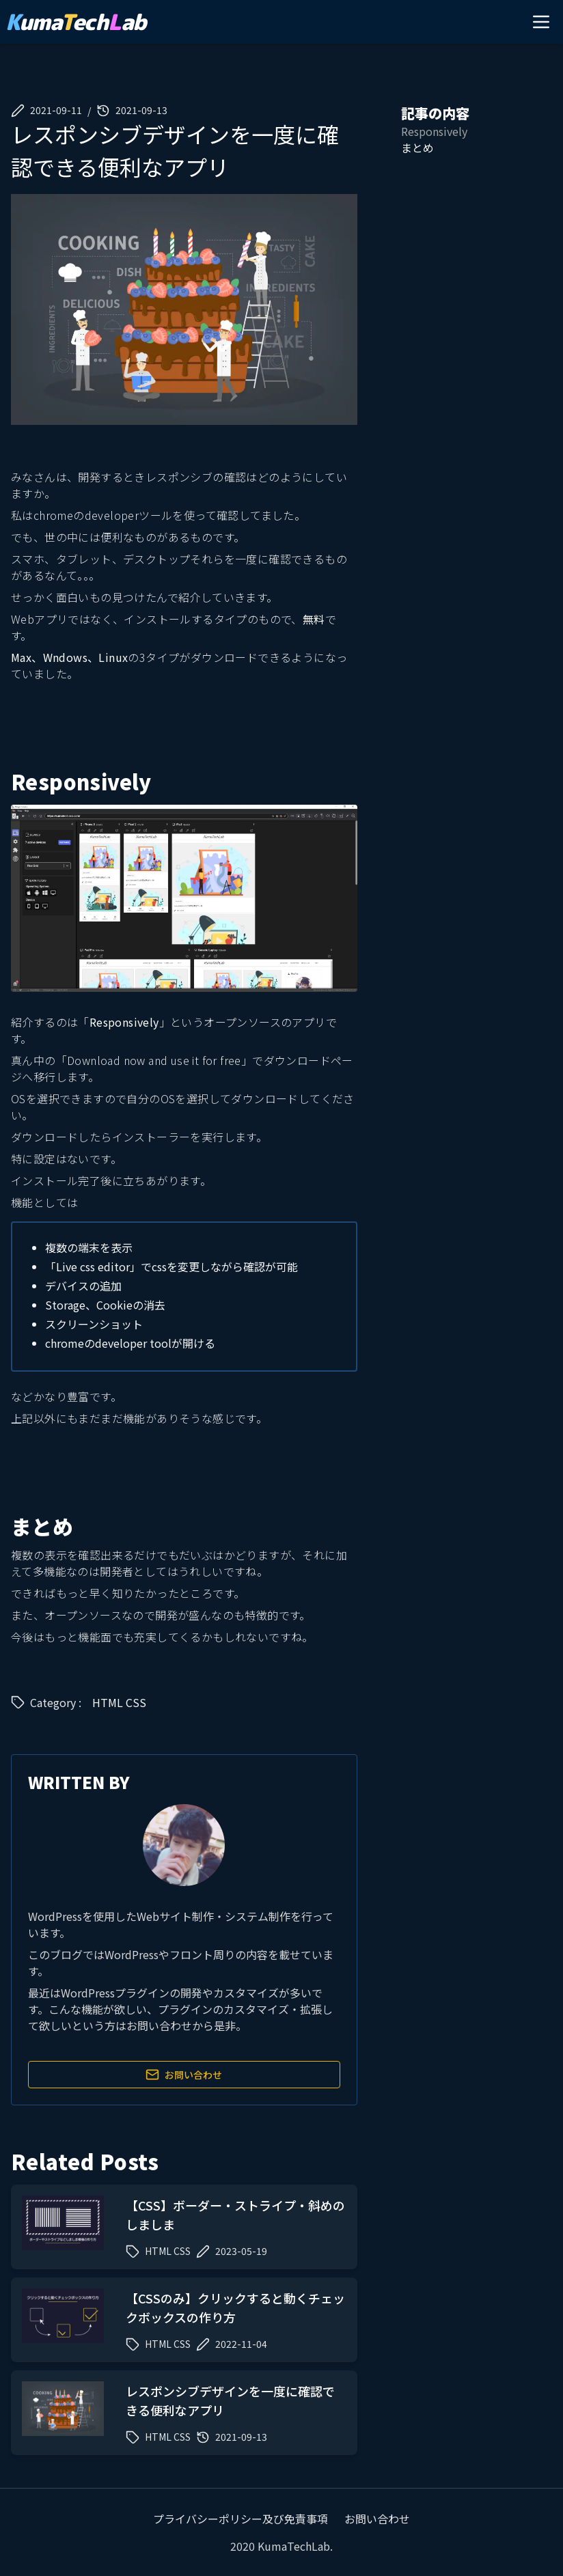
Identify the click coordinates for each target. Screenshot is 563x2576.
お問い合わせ (184, 2074)
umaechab (75, 22)
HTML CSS (119, 1702)
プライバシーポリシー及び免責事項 (240, 2518)
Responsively (124, 1022)
